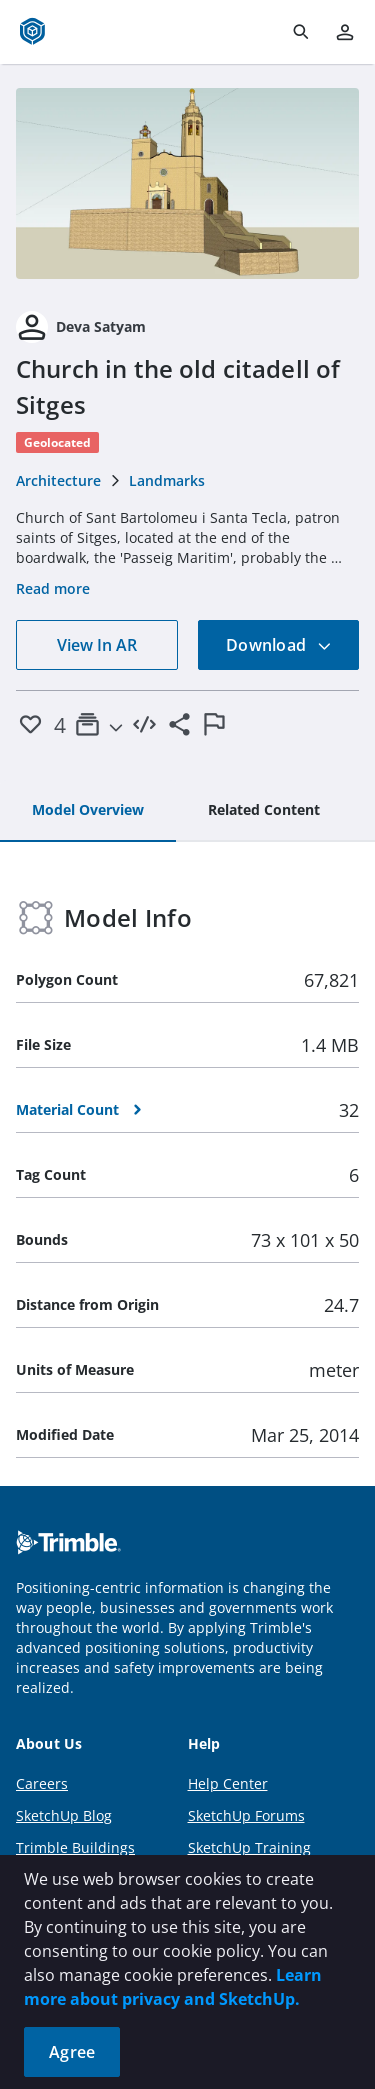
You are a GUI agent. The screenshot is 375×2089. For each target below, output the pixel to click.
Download (279, 645)
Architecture (58, 480)
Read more (53, 588)
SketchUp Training (249, 1847)
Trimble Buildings (75, 1847)
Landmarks (167, 480)
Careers (42, 1783)
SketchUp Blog (64, 1815)
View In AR (97, 645)
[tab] (88, 811)
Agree (72, 2052)
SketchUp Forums (246, 1815)
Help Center (228, 1783)
